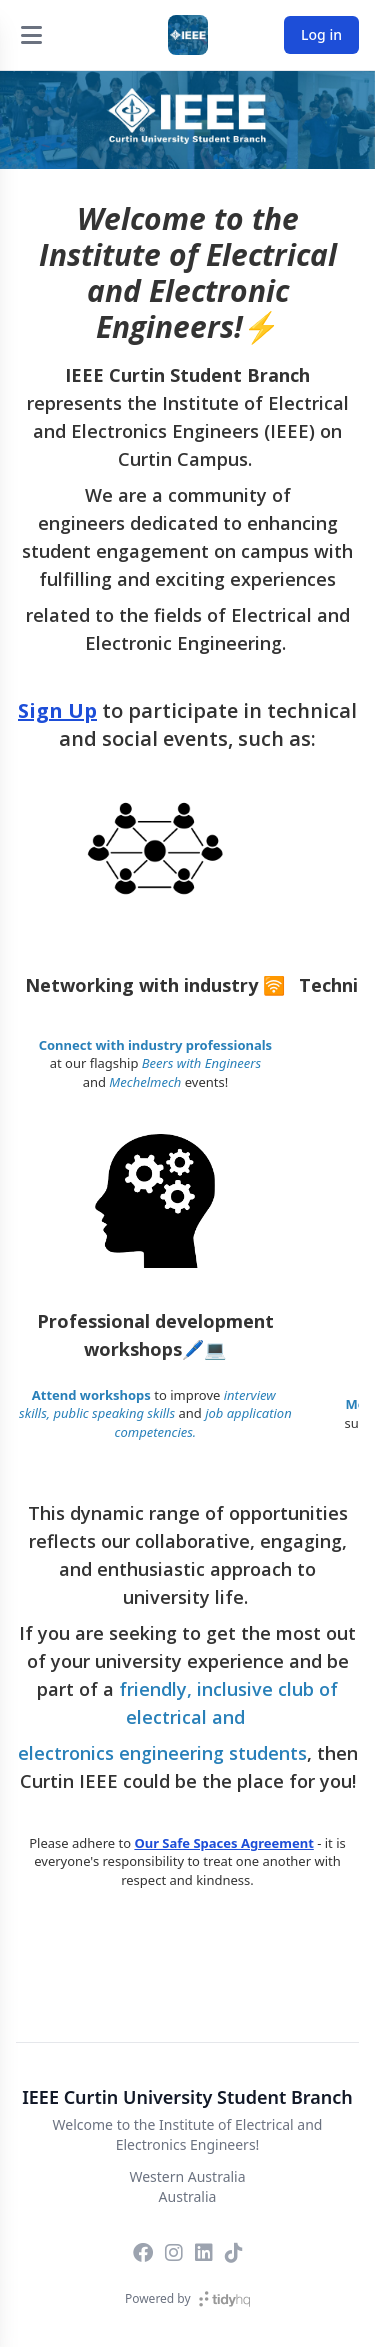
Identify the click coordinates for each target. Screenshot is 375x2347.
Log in (321, 34)
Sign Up (57, 710)
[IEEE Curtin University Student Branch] (188, 35)
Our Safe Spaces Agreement (223, 1843)
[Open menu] (31, 35)
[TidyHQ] (224, 2299)
